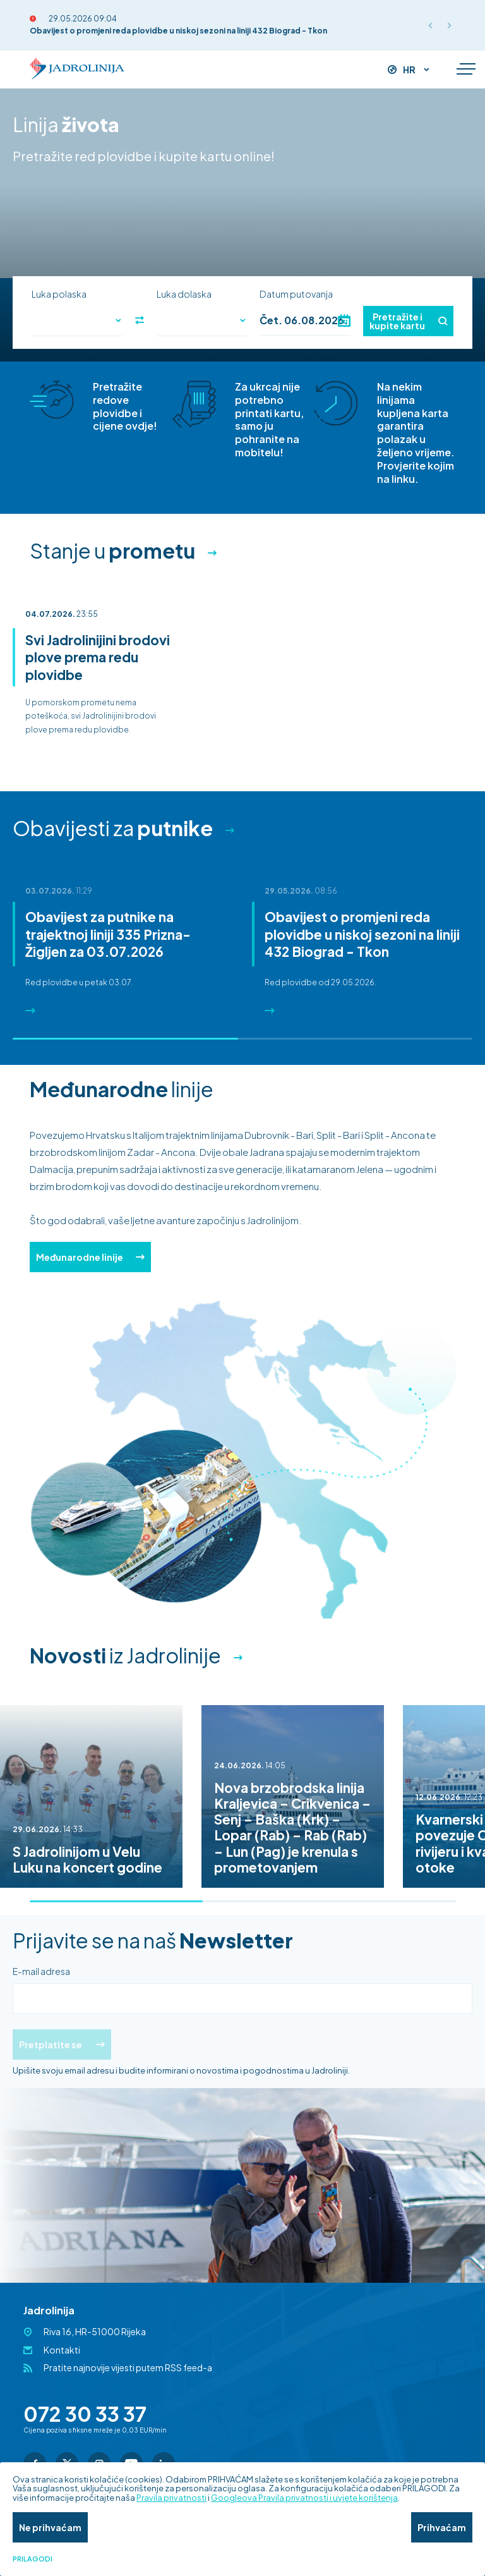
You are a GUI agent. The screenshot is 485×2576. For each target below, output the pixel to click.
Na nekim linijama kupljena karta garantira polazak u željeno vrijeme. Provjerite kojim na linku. (416, 432)
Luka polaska (59, 294)
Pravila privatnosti (171, 2498)
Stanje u (112, 550)
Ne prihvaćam (50, 2527)
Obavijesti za (113, 828)
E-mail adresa (41, 1971)
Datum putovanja (296, 294)
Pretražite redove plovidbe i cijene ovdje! (125, 406)
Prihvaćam (441, 2527)
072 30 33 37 (85, 2413)
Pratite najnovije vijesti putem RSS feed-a (128, 2367)
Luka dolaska (184, 294)
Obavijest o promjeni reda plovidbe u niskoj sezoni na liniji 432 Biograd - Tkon (178, 30)
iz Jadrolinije (125, 1655)
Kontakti (62, 2349)
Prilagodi (32, 2559)
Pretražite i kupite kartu (408, 321)
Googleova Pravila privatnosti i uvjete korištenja (304, 2498)
